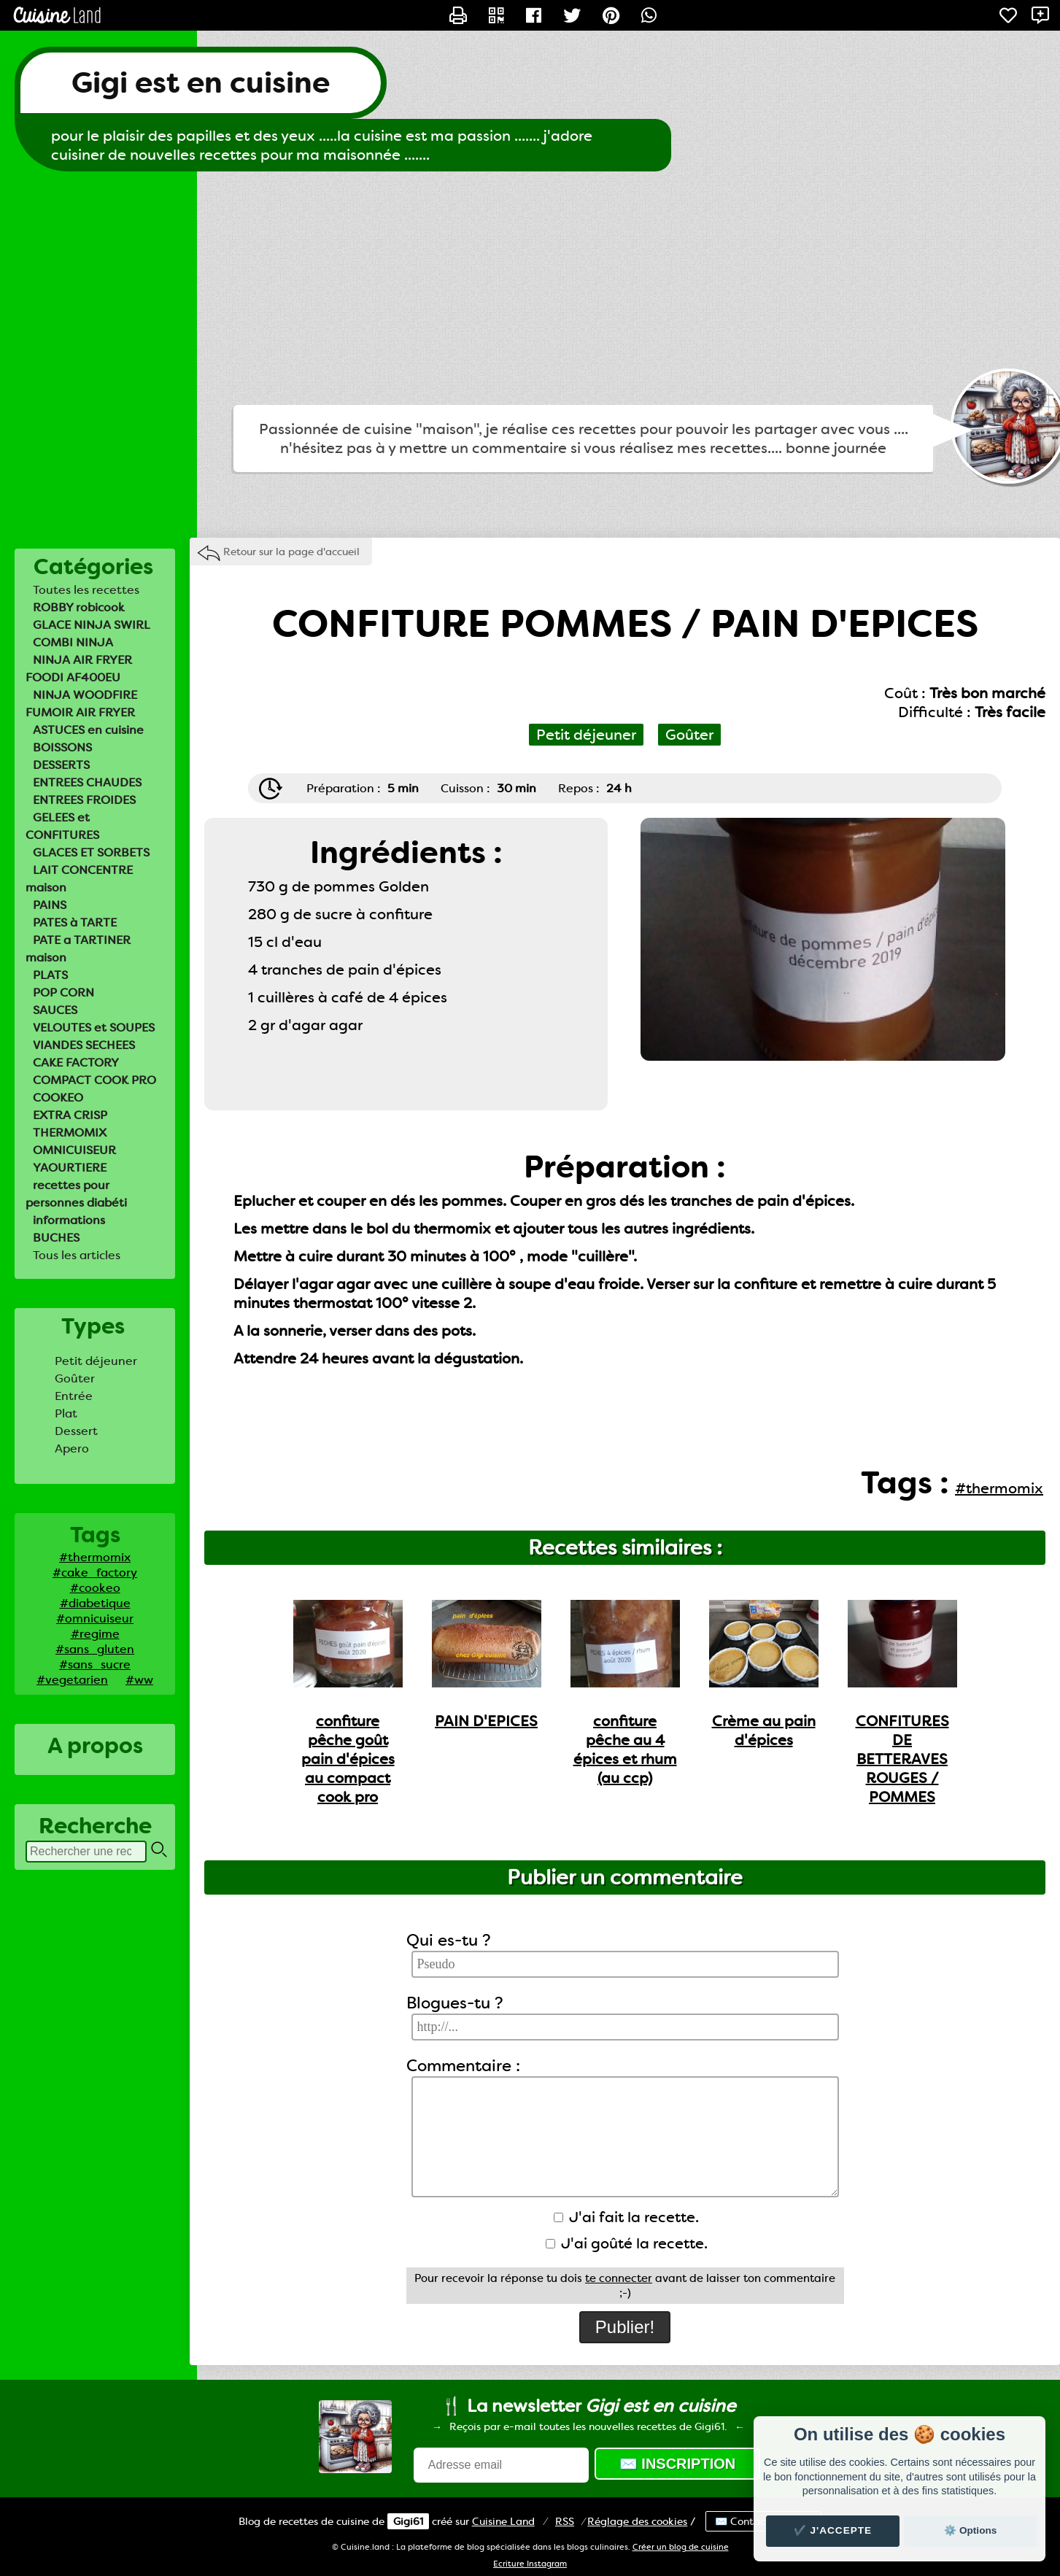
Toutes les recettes (86, 589)
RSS (564, 2521)
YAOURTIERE (70, 1167)
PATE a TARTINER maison (78, 948)
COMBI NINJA (73, 642)
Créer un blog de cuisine (680, 2547)
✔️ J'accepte (833, 2530)
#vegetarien (72, 1679)
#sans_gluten (94, 1649)
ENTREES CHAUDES (87, 782)
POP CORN (63, 992)
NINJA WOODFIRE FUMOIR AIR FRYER (81, 703)
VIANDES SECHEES (84, 1045)
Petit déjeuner (96, 1361)
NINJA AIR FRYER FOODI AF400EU (79, 668)
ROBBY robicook (79, 607)
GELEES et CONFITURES (62, 826)
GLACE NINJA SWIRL (91, 625)
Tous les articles (76, 1255)
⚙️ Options (970, 2530)
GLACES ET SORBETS (91, 852)
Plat (66, 1413)
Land (503, 2521)
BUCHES (56, 1237)
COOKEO (58, 1097)
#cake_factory (95, 1572)
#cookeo (95, 1588)
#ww (139, 1679)
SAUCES (55, 1010)
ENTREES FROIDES (84, 800)
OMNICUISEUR (74, 1150)
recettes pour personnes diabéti (76, 1193)
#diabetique (95, 1603)
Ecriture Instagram (530, 2564)
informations (69, 1220)
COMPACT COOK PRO (94, 1080)
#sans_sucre (95, 1664)
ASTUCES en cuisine (88, 730)
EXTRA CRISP (70, 1115)
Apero (72, 1448)
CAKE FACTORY (76, 1062)
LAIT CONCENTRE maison (79, 878)
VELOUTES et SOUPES (94, 1027)
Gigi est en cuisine (200, 82)
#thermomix (95, 1557)
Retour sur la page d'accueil (291, 551)
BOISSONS (62, 747)
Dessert (76, 1431)
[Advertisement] (530, 288)
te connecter (618, 2278)
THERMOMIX (70, 1132)
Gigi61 (408, 2521)
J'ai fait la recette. (626, 2217)
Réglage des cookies (637, 2521)
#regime (95, 1633)
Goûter (75, 1378)
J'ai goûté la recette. (627, 2243)
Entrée (74, 1396)
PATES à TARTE (75, 922)
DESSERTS (61, 765)
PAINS (49, 905)
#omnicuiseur (95, 1618)
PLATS (50, 975)
